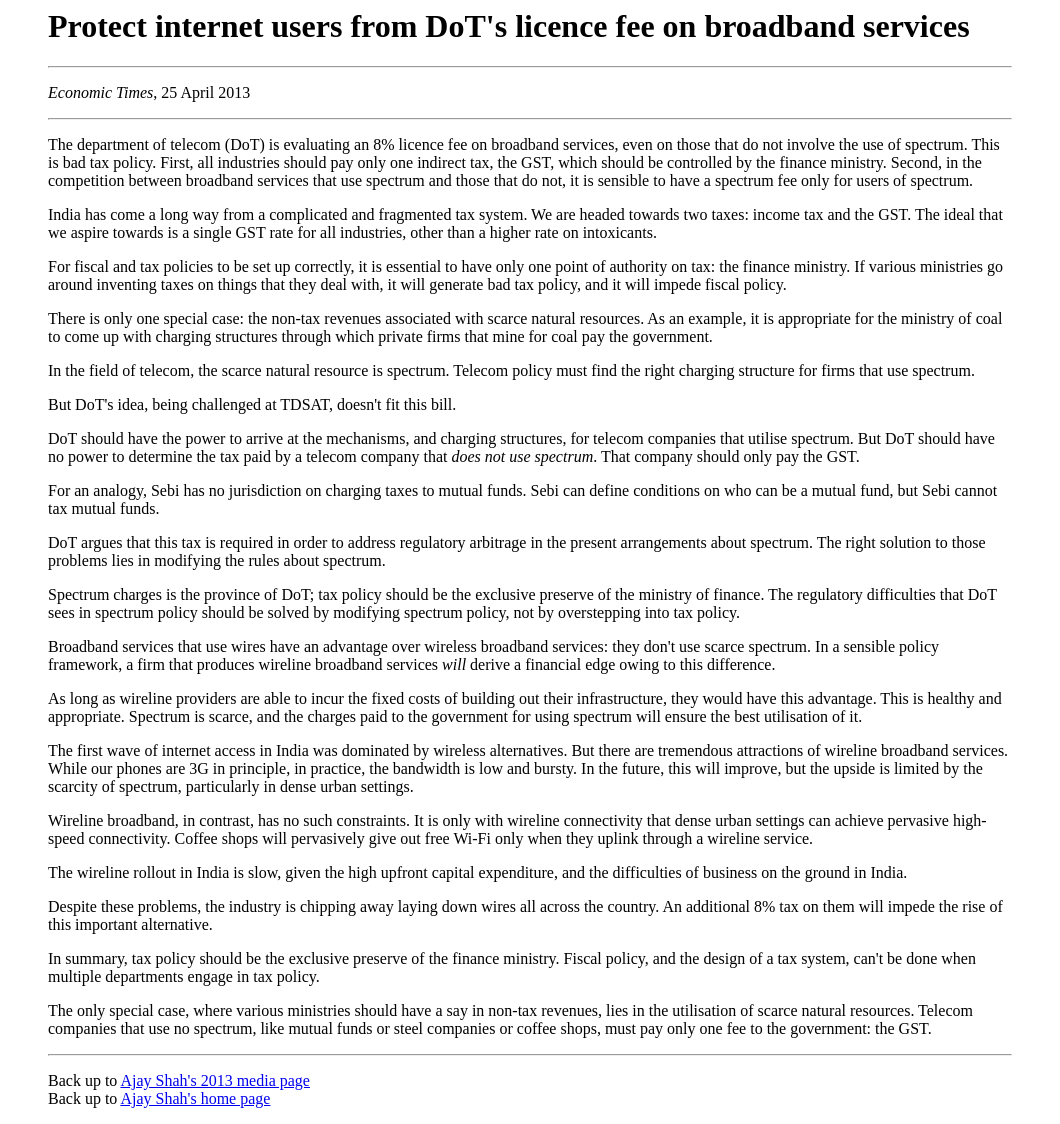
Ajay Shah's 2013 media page (215, 1080)
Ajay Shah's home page (195, 1098)
